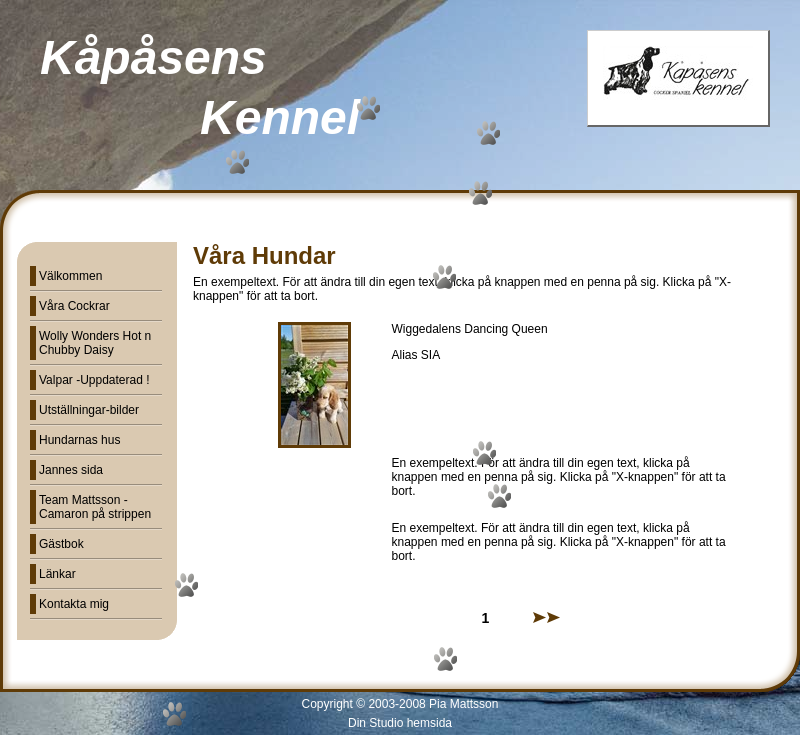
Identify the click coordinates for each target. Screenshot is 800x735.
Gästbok (61, 544)
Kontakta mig (74, 604)
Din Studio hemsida (400, 723)
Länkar (57, 574)
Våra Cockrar (74, 306)
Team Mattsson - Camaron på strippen (95, 507)
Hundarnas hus (79, 440)
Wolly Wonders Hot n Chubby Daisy (95, 343)
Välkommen (70, 276)
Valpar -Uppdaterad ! (94, 380)
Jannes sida (71, 470)
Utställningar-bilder (89, 410)
